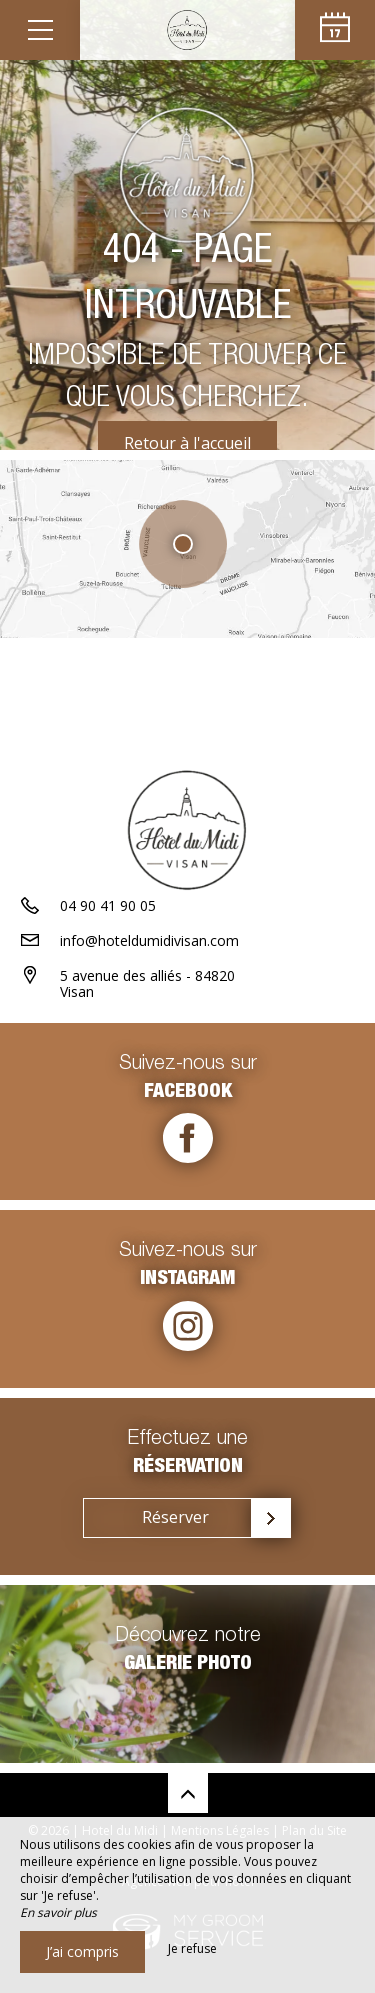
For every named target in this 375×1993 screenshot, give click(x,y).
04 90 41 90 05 (108, 905)
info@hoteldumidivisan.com (149, 940)
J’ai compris (82, 1951)
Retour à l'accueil (187, 443)
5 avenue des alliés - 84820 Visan (147, 984)
